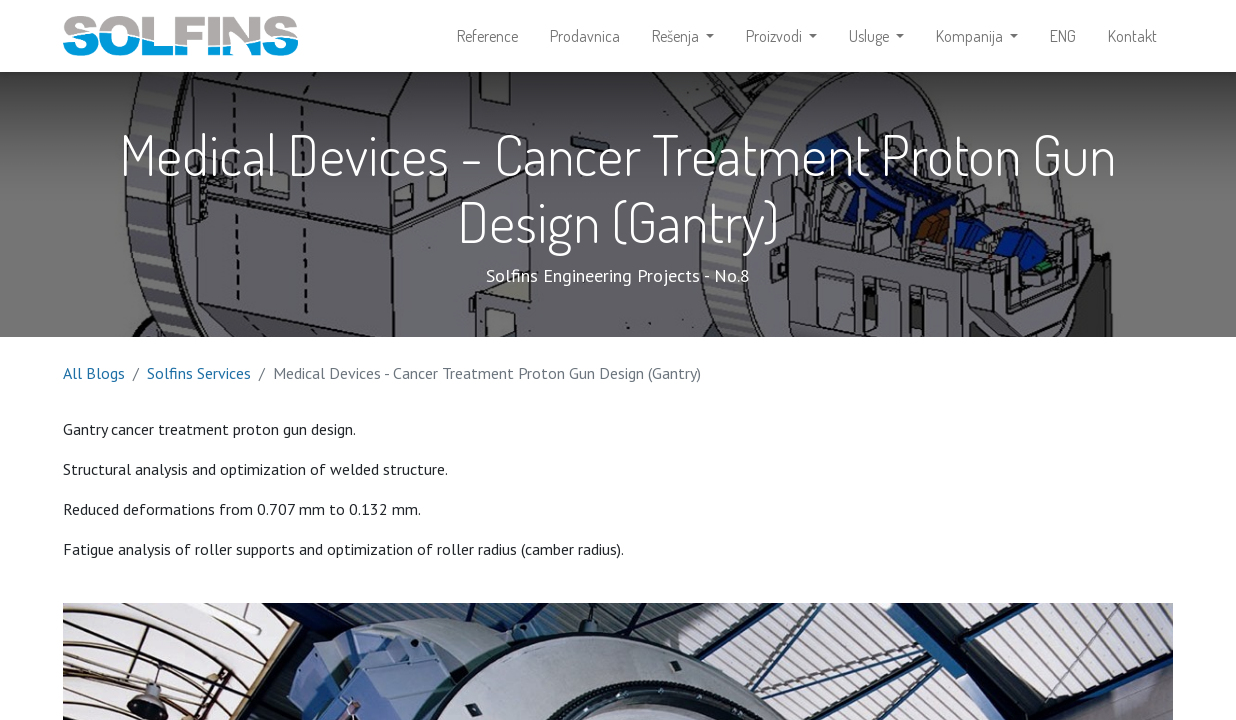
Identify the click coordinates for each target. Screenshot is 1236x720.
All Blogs (94, 373)
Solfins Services (199, 373)
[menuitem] (487, 36)
